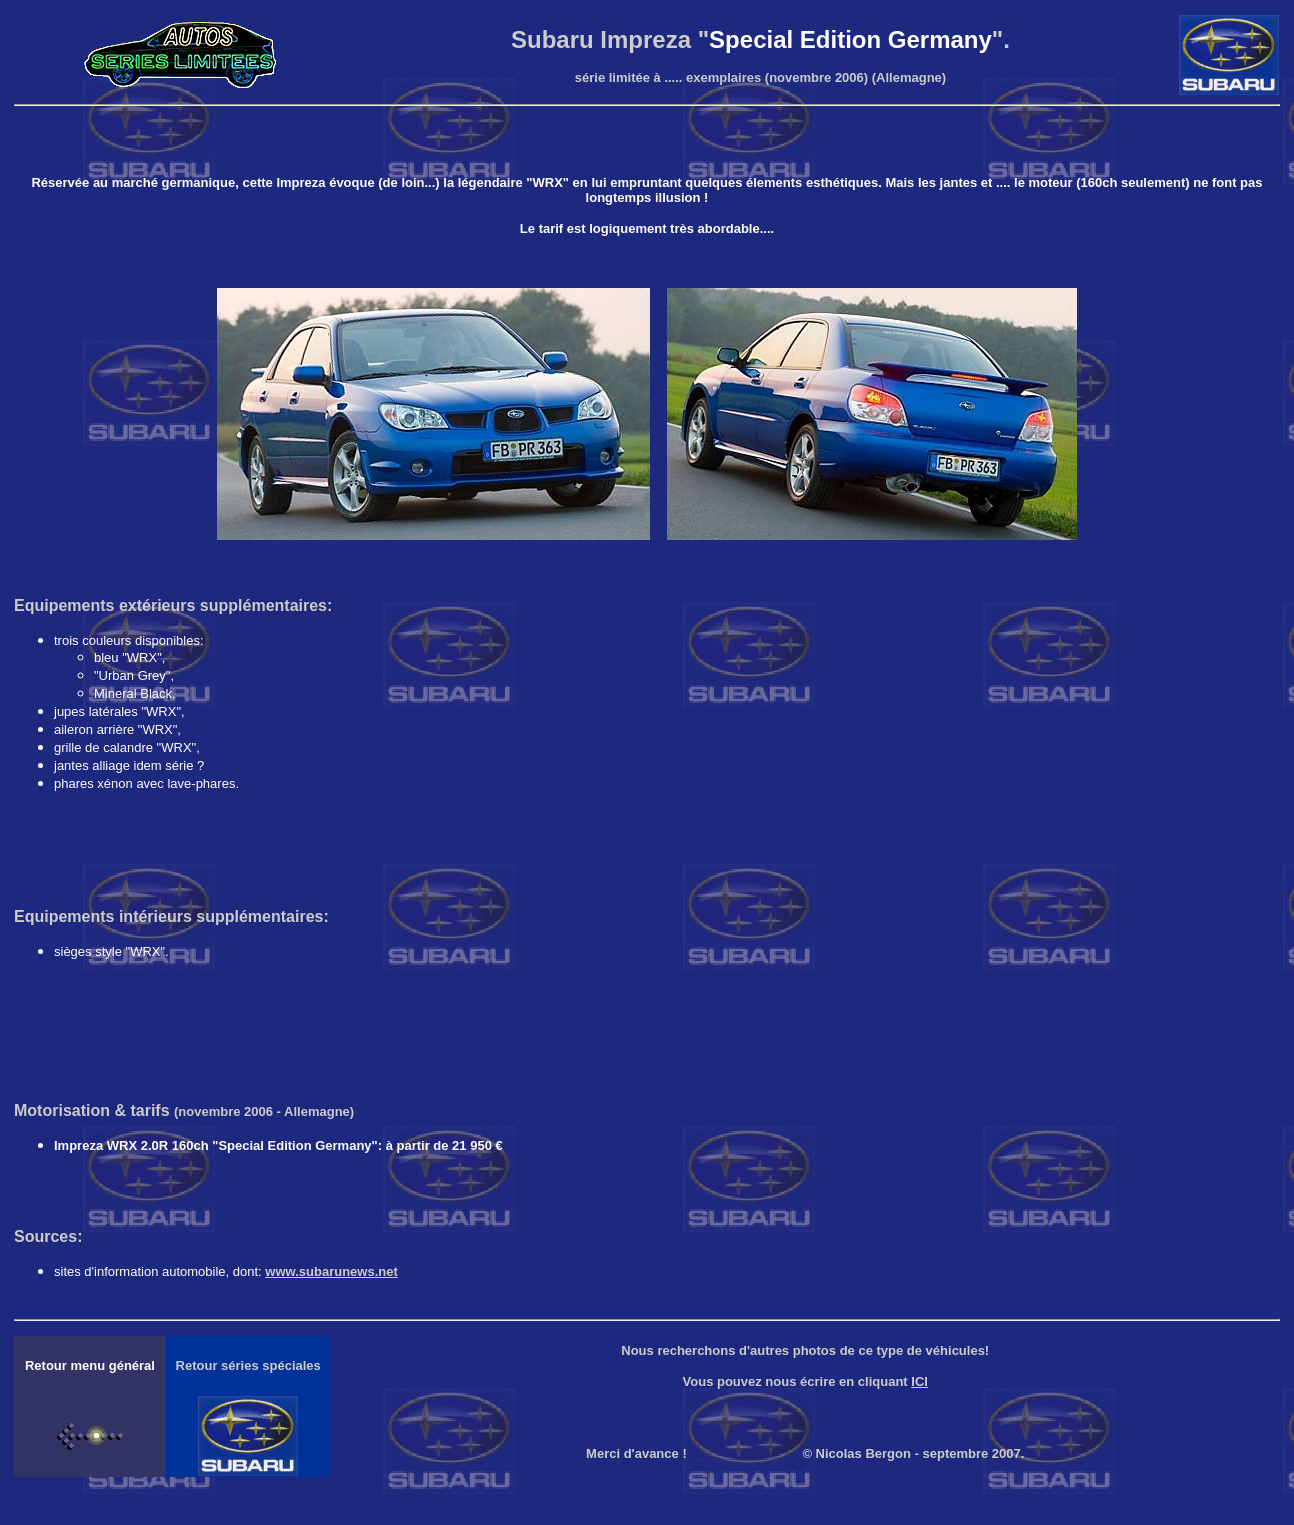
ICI (919, 1381)
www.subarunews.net (331, 1271)
